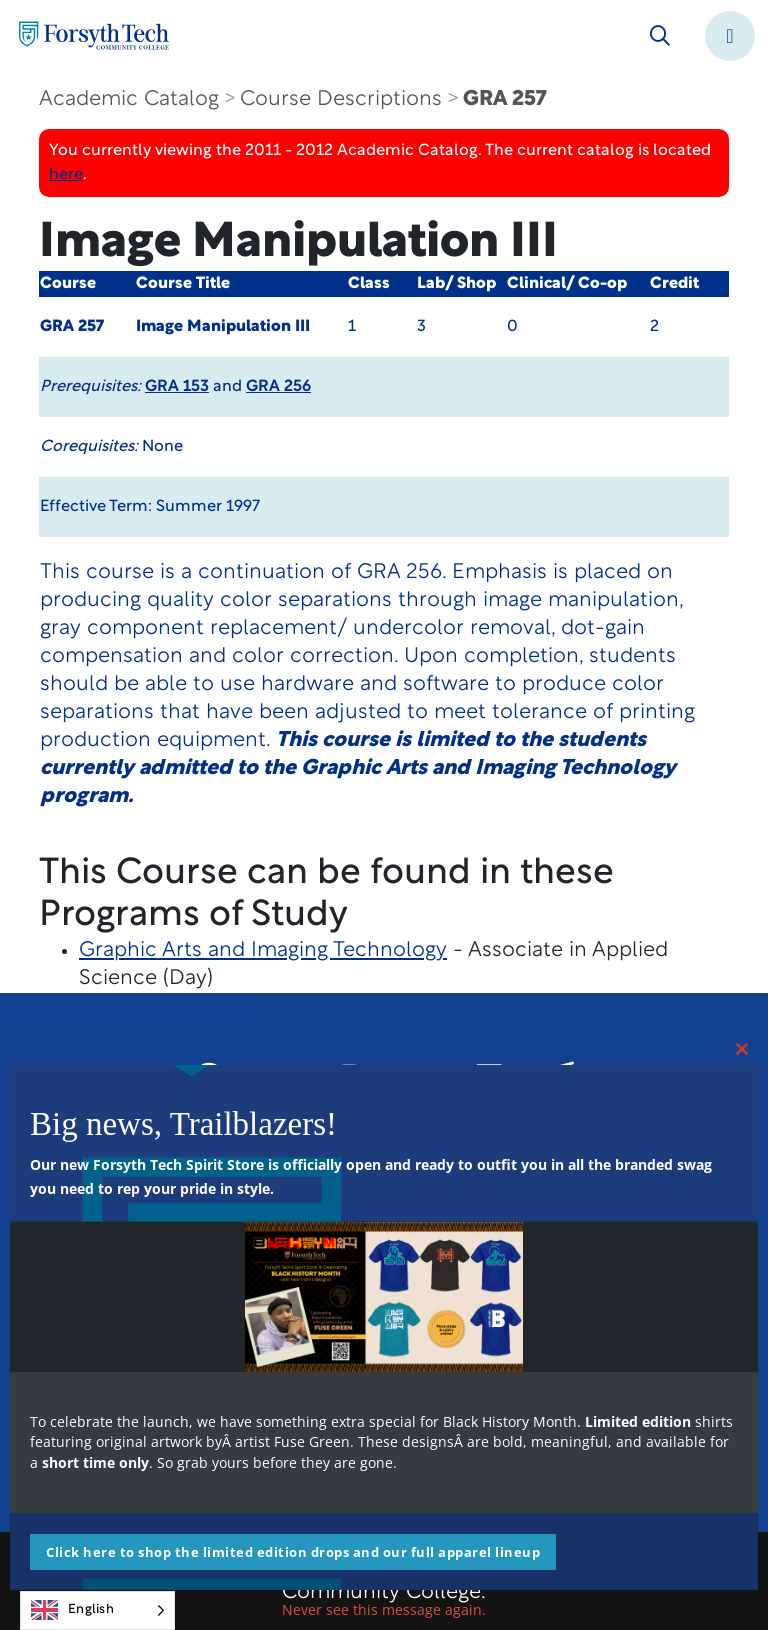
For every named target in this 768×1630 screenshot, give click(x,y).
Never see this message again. (384, 1609)
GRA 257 (504, 99)
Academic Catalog (129, 99)
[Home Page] (94, 35)
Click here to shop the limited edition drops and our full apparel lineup (293, 1552)
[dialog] (708, 1570)
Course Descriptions (341, 99)
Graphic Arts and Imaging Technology (263, 950)
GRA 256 (278, 387)
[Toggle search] (660, 36)
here (66, 175)
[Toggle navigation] (730, 36)
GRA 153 (177, 387)
